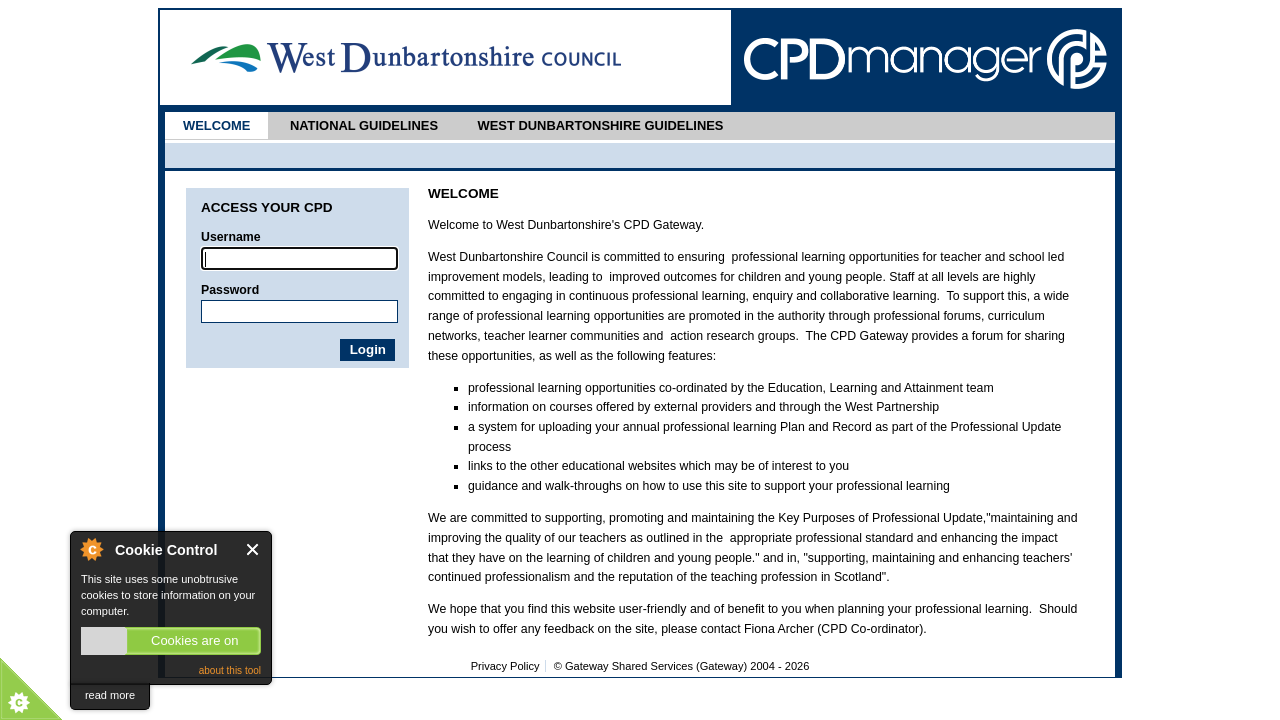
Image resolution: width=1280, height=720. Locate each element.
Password (230, 290)
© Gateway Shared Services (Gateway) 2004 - (682, 666)
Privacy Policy (505, 666)
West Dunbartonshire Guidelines (600, 125)
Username (231, 237)
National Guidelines (364, 125)
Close (253, 549)
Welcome (216, 125)
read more (110, 695)
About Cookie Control (91, 549)
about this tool (230, 670)
